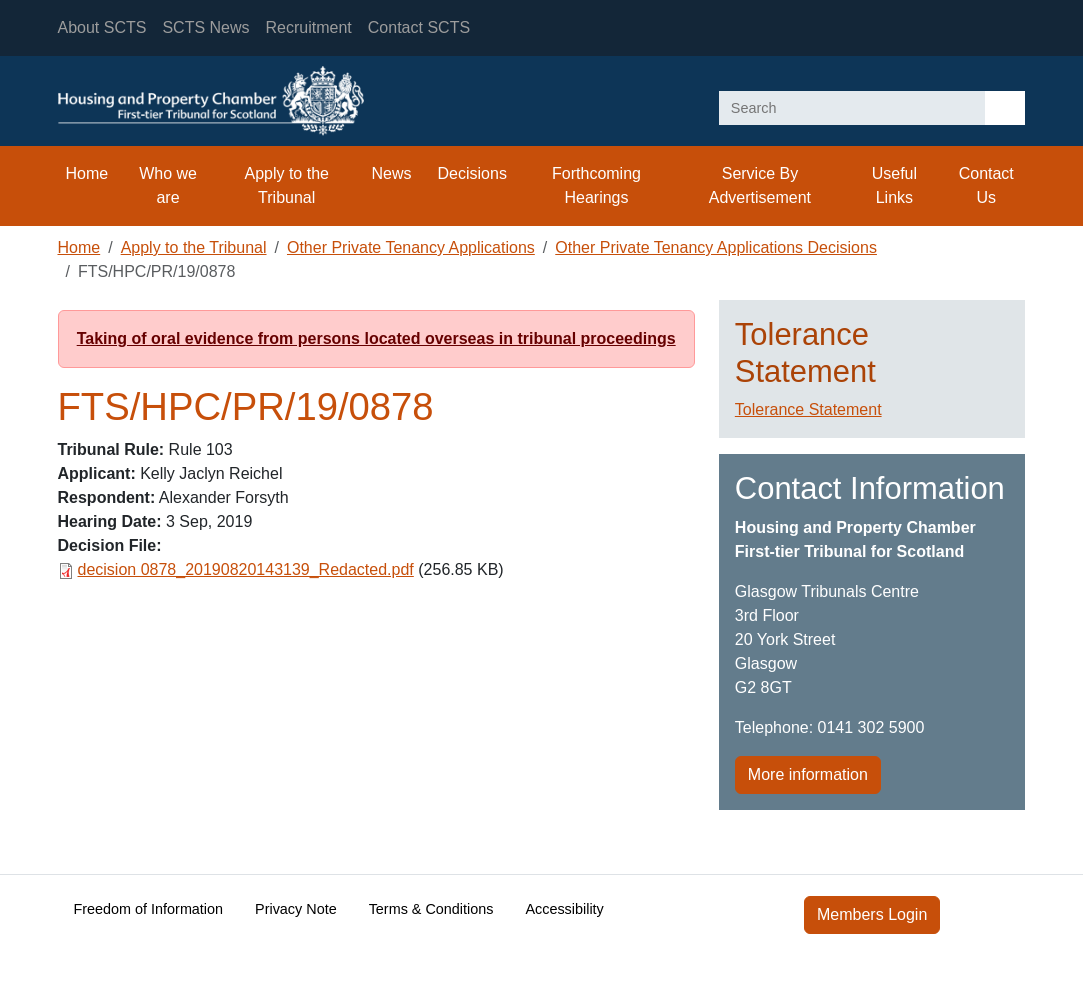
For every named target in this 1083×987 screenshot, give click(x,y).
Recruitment (309, 27)
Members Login (872, 914)
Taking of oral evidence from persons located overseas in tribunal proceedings (376, 338)
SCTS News (205, 27)
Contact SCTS (419, 27)
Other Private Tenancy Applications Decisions (716, 247)
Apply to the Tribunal (286, 185)
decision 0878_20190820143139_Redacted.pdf (246, 569)
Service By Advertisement (760, 185)
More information (808, 774)
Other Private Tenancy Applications (411, 247)
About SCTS (102, 27)
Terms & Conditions (431, 909)
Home (87, 173)
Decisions (472, 173)
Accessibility (564, 909)
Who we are (168, 185)
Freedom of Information (149, 909)
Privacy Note (296, 909)
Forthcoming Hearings (596, 185)
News (392, 173)
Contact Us (986, 185)
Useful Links (894, 185)
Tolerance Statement (808, 409)
